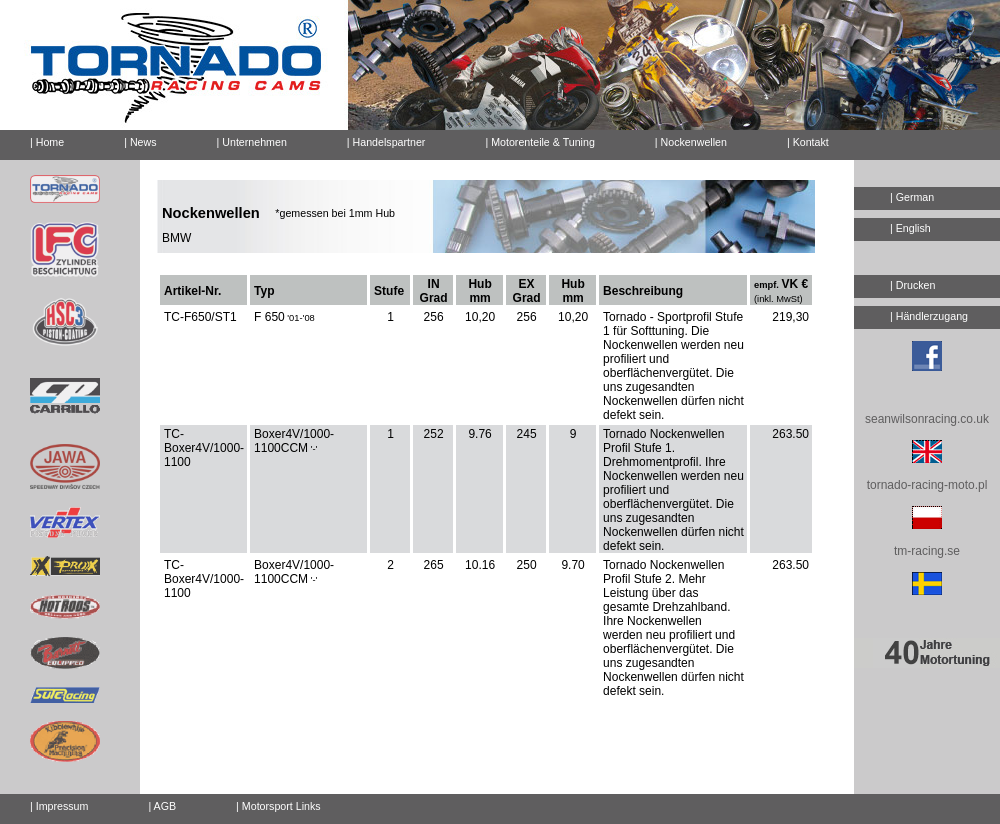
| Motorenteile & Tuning (539, 142)
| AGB (162, 806)
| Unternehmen (252, 142)
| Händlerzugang (929, 316)
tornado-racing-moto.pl (927, 485)
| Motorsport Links (278, 806)
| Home (47, 142)
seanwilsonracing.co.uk (927, 419)
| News (140, 142)
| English (910, 228)
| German (912, 197)
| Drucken (912, 285)
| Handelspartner (386, 142)
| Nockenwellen (691, 142)
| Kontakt (800, 139)
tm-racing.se (927, 551)
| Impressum (59, 806)
